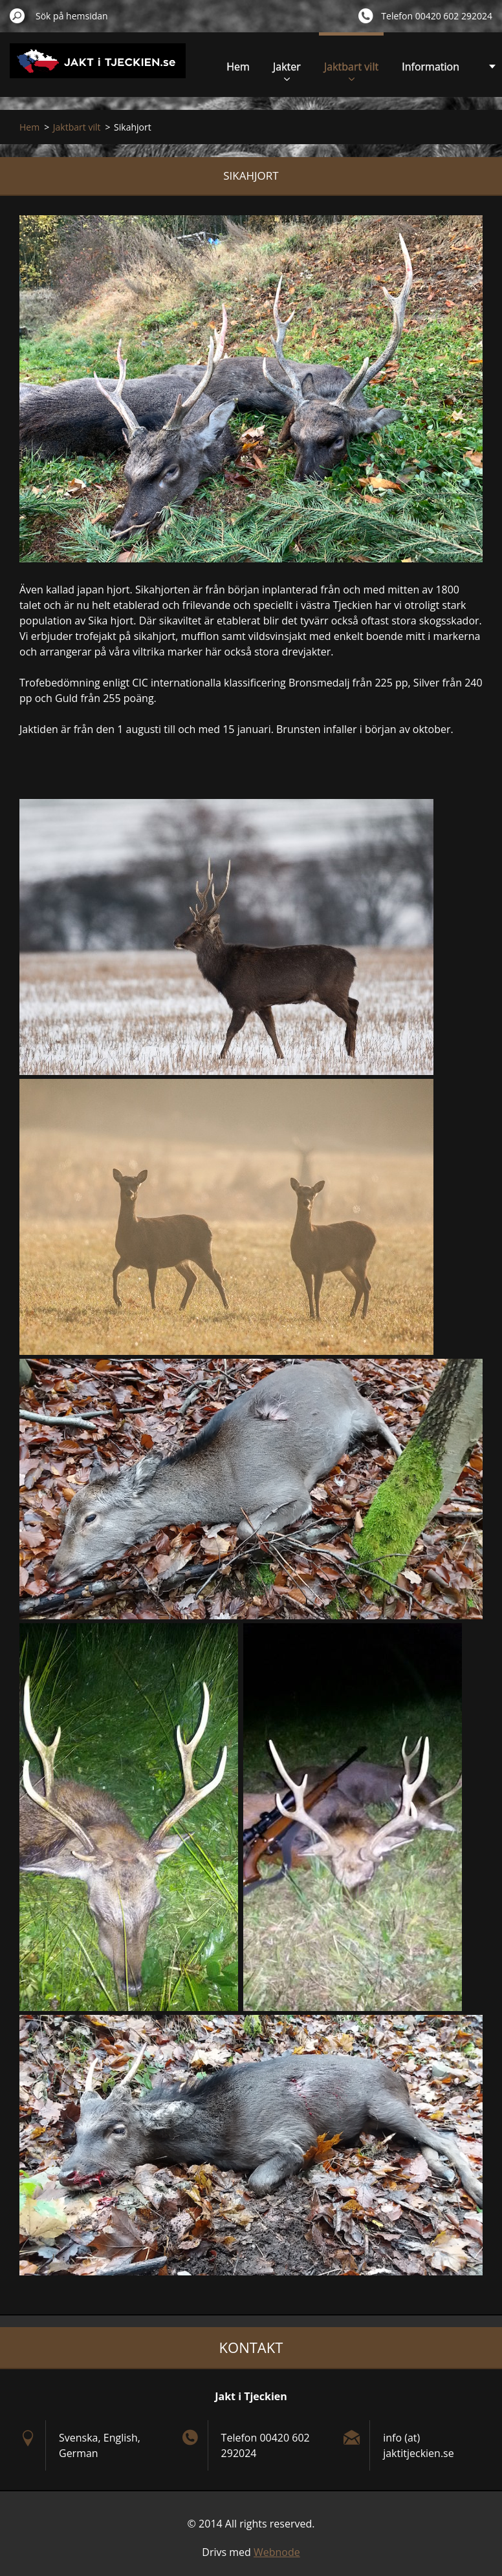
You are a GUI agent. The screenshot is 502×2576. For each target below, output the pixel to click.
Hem (238, 66)
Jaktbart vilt (351, 70)
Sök (17, 15)
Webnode (277, 2552)
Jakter (287, 70)
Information (430, 66)
